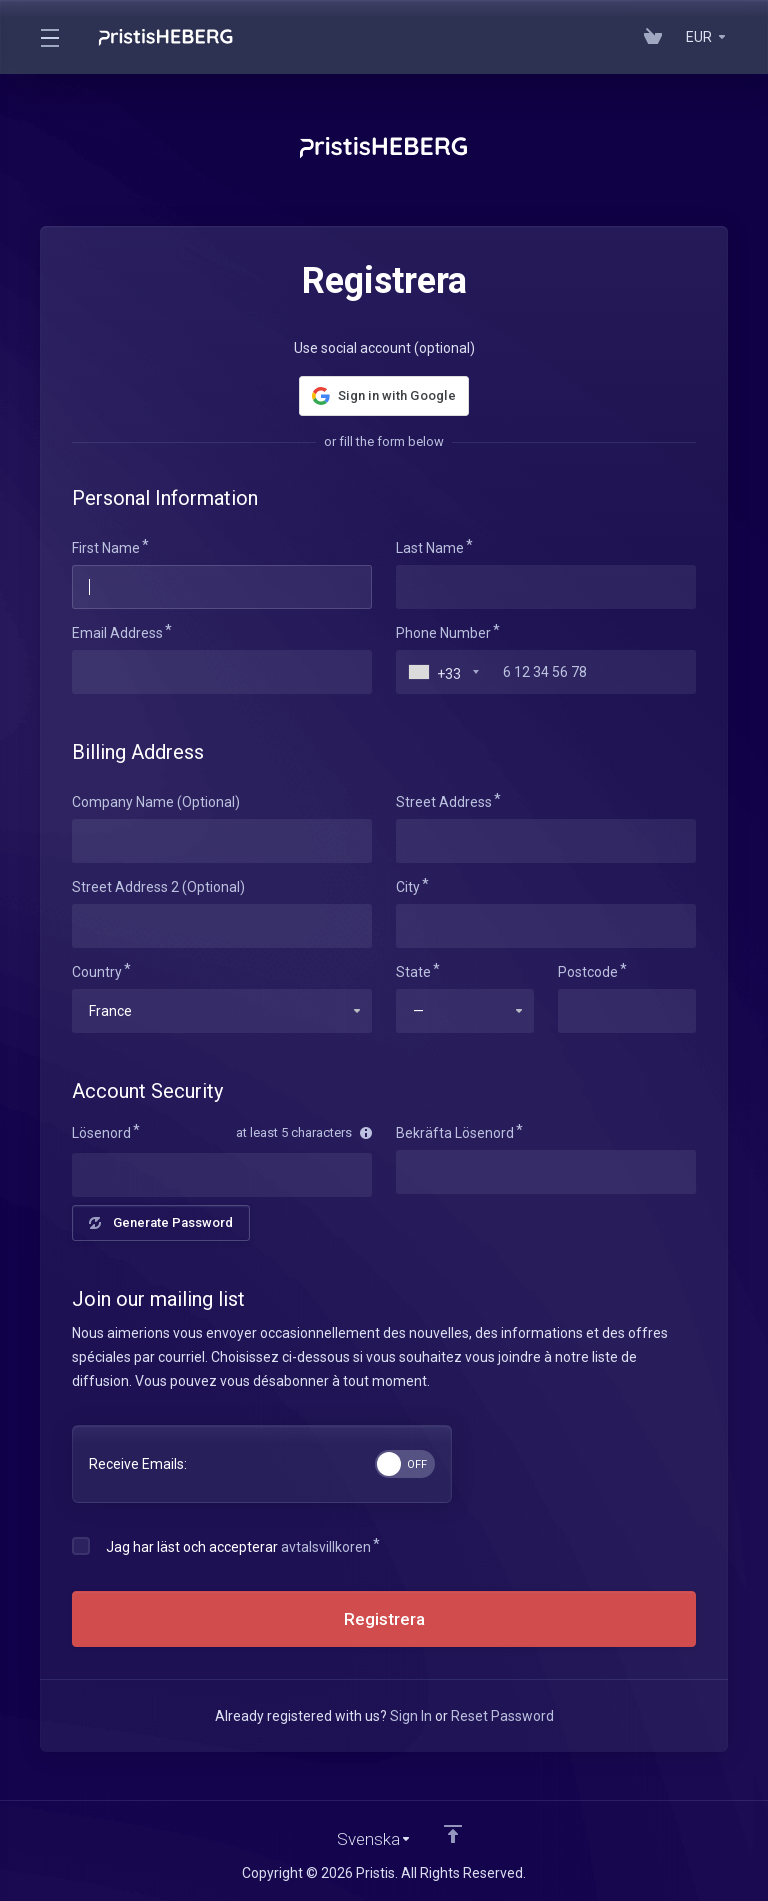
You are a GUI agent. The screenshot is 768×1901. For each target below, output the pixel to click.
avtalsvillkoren (326, 1547)
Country (97, 972)
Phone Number (443, 633)
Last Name (430, 548)
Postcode (588, 972)
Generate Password (161, 1222)
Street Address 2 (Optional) (158, 887)
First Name (106, 548)
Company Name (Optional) (156, 802)
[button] (384, 396)
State (413, 972)
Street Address (444, 802)
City (408, 887)
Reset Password (502, 1716)
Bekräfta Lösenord (455, 1133)
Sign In (411, 1716)
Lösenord (101, 1133)
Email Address (117, 633)
